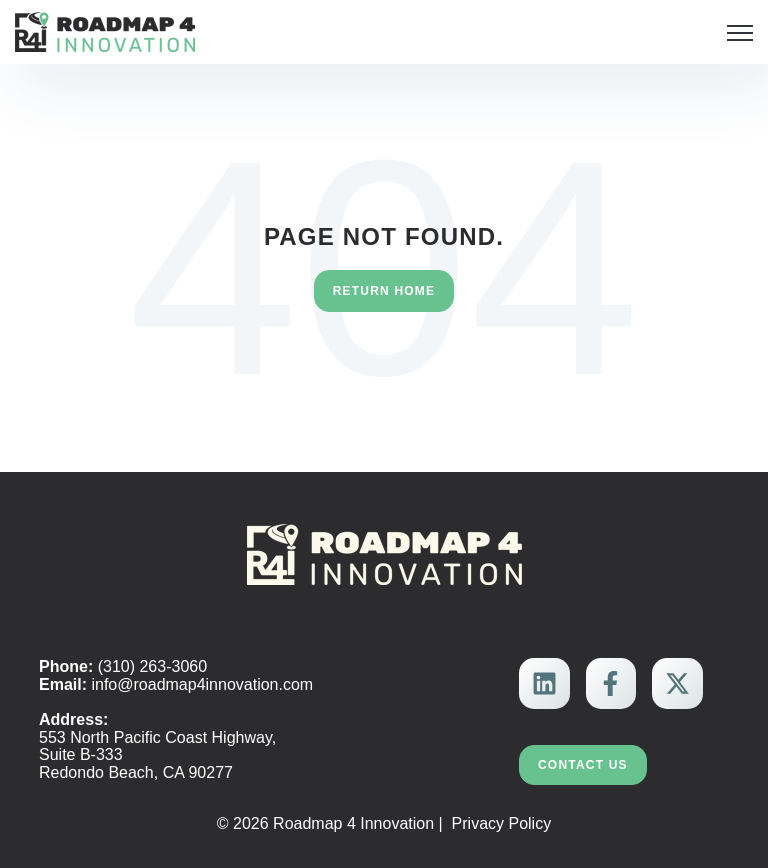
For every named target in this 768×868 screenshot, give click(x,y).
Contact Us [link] (583, 765)
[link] (105, 30)
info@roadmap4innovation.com (202, 684)
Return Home (384, 291)
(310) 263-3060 (152, 666)
